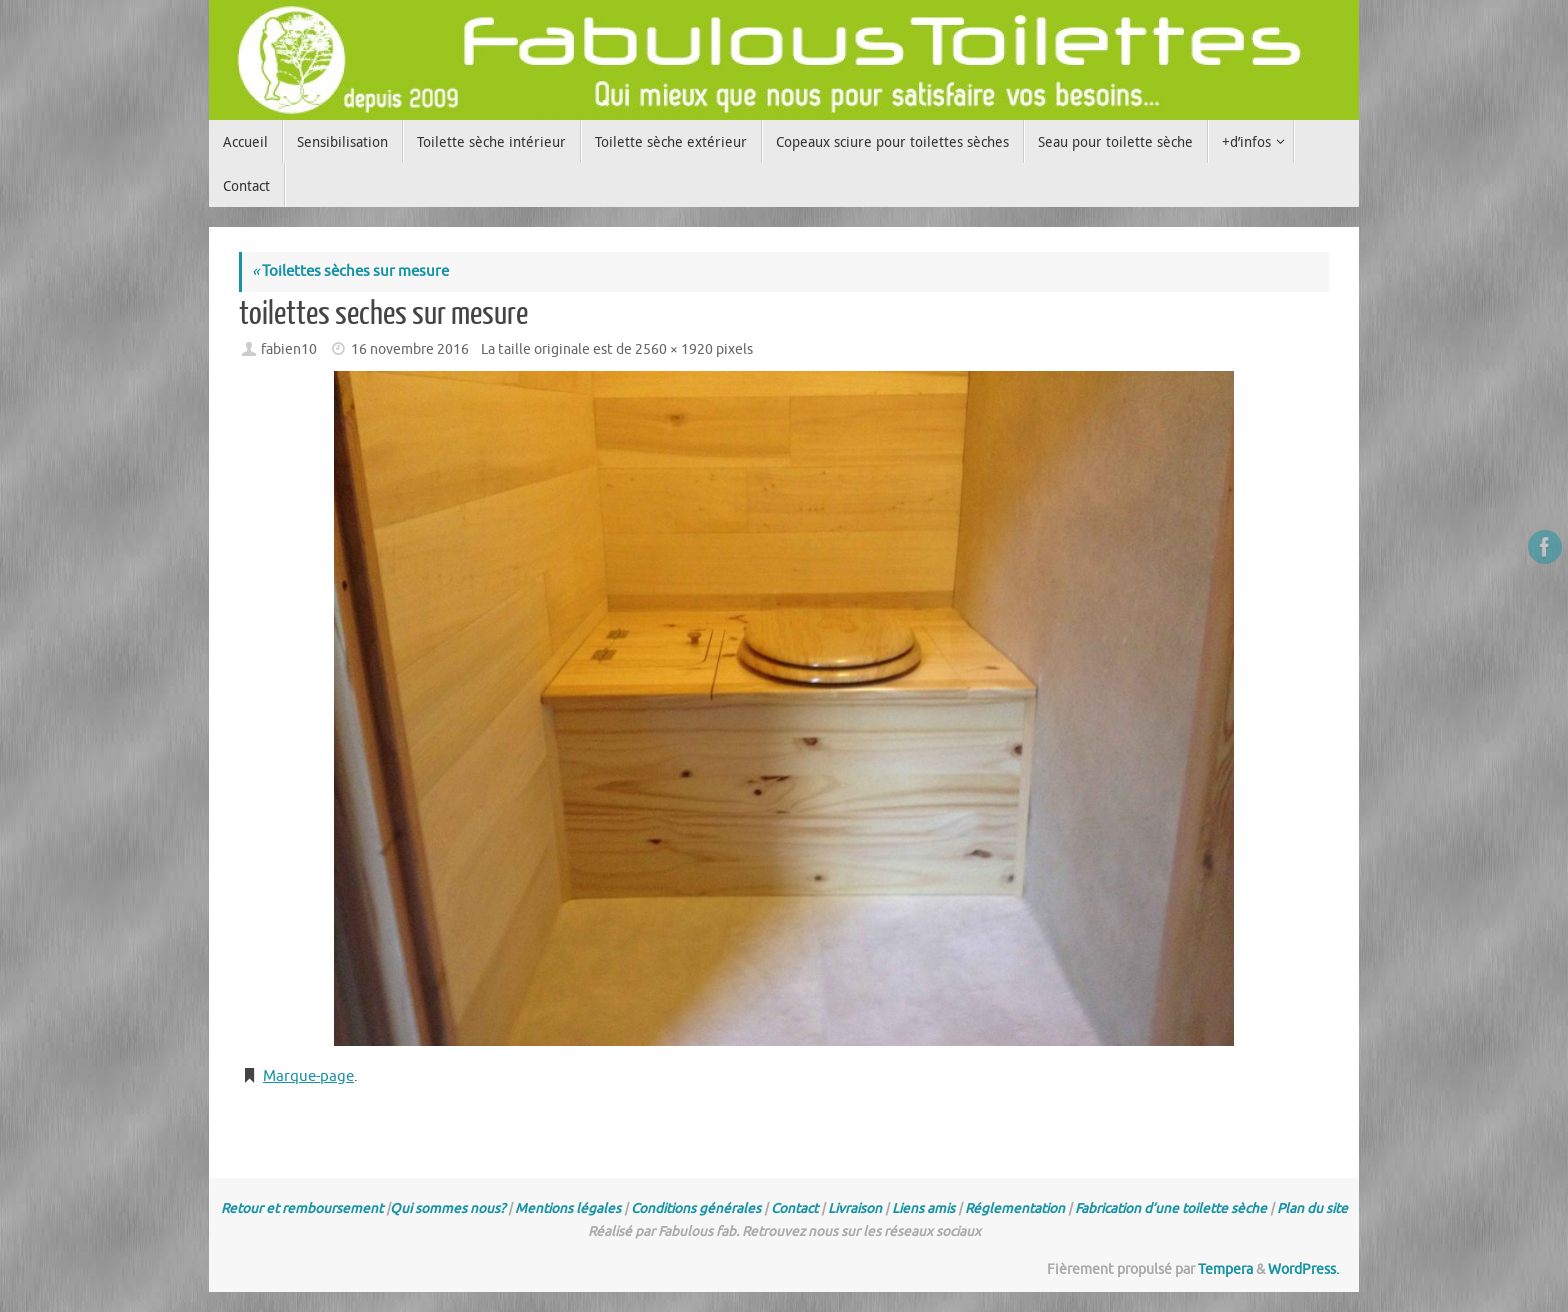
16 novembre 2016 (410, 349)
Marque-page (308, 1076)
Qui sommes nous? (447, 1208)
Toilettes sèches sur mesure (350, 271)
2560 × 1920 (674, 349)
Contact (794, 1208)
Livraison (855, 1208)
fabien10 (289, 349)
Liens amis (923, 1208)
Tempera (1225, 1269)
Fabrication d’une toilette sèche (1171, 1208)
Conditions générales (696, 1208)
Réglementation (1015, 1208)
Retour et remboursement (302, 1208)
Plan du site (1312, 1208)
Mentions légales (568, 1208)
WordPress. (1303, 1269)
